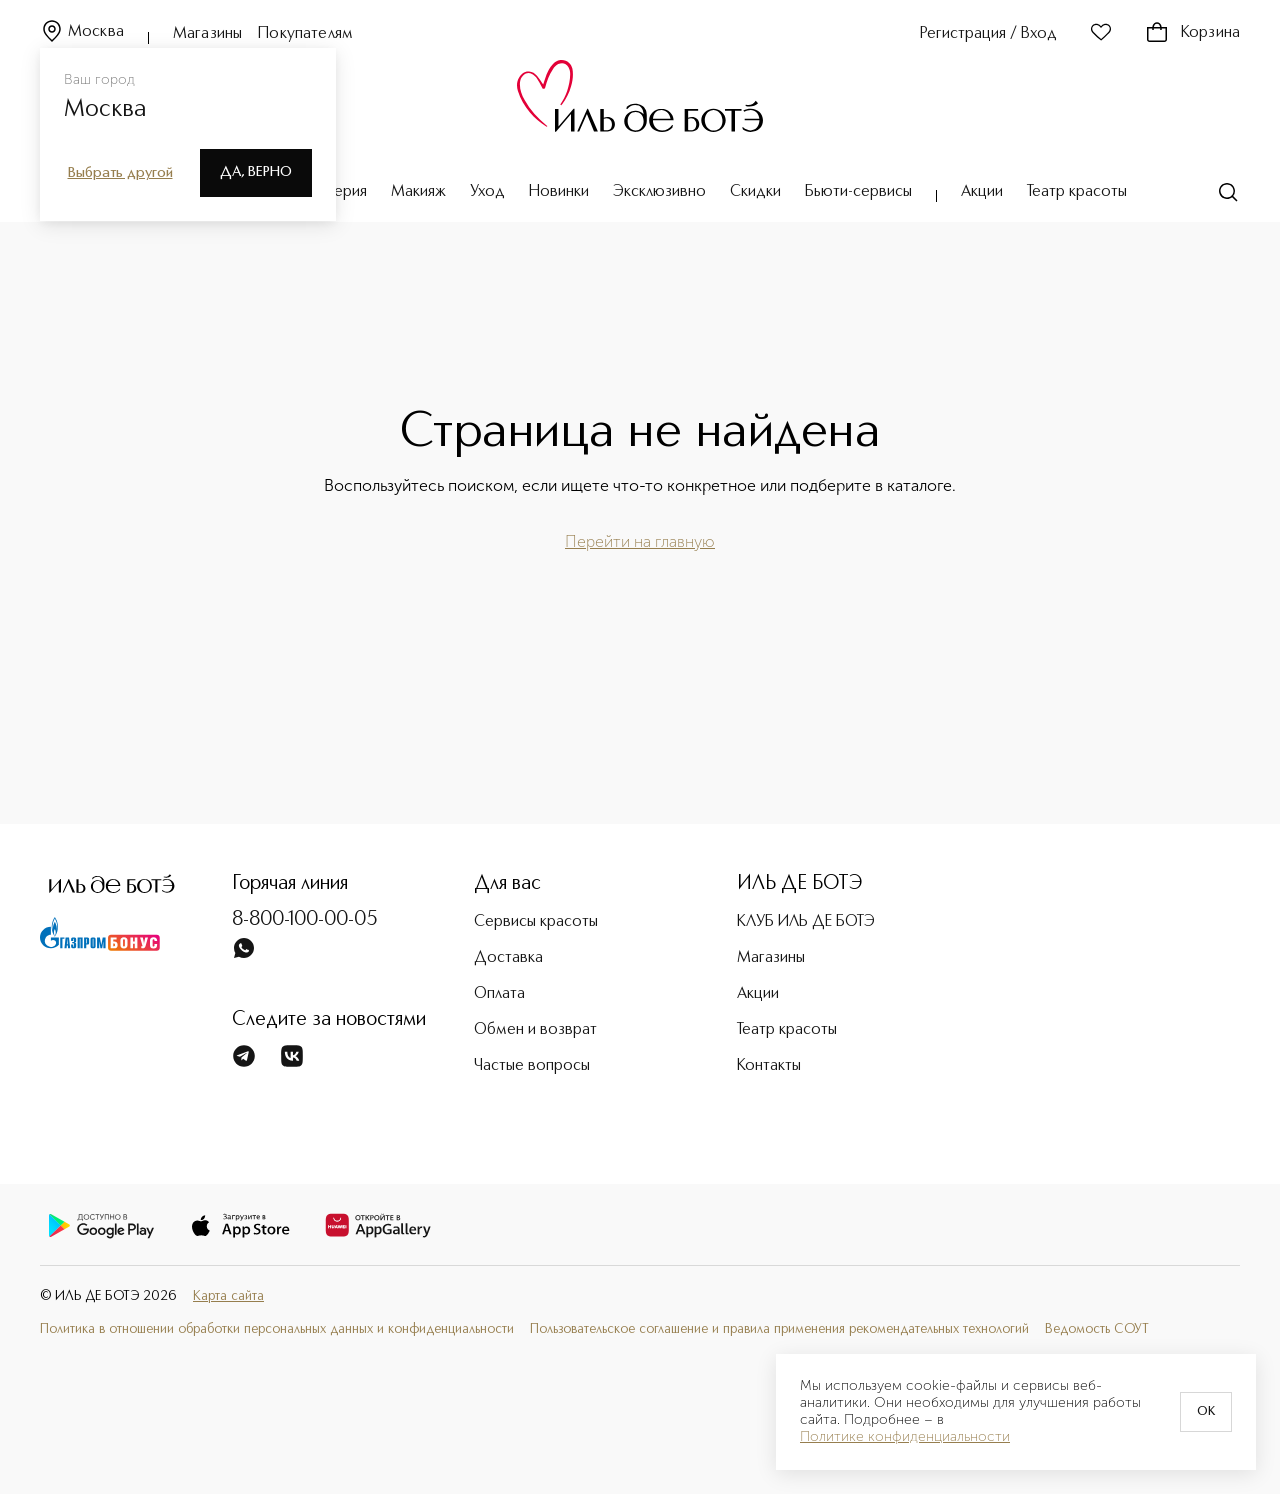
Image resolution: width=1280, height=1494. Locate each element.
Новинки (559, 192)
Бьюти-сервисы (858, 192)
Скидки (755, 192)
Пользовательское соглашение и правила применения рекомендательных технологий (779, 1329)
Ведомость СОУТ (1097, 1329)
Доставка (508, 958)
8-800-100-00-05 (305, 920)
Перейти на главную (640, 541)
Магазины (207, 34)
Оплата (499, 994)
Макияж (418, 192)
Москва (82, 32)
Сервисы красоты (536, 922)
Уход (487, 192)
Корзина (1192, 33)
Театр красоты (1077, 192)
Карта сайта (228, 1296)
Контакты (769, 1066)
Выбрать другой (120, 173)
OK (1206, 1412)
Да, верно (256, 172)
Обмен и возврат (535, 1030)
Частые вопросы (532, 1066)
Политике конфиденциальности (905, 1437)
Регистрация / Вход (988, 34)
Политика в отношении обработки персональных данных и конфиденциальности (277, 1329)
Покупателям (305, 34)
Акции (982, 192)
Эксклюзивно (659, 192)
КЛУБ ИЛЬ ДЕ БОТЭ (806, 922)
